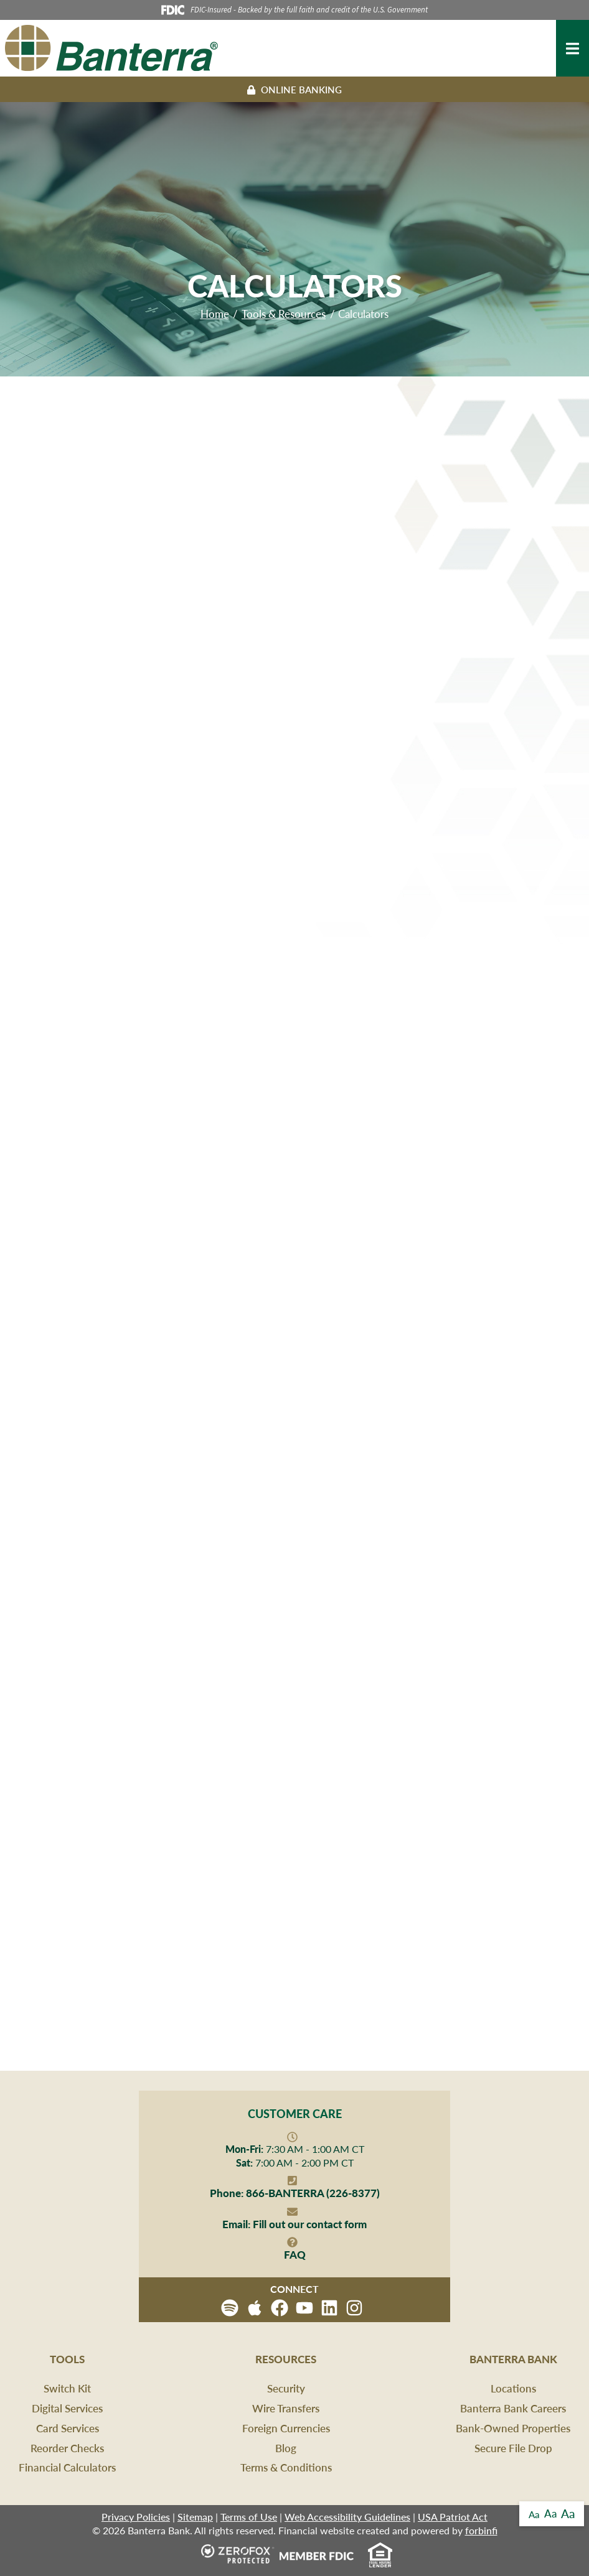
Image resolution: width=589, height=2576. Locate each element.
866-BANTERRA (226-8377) (295, 2193)
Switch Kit (67, 2388)
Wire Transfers (285, 2408)
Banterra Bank (513, 2359)
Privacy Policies (135, 2516)
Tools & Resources (284, 313)
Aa (534, 2514)
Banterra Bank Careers (513, 2408)
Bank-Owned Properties (513, 2428)
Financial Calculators (67, 2467)
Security (286, 2388)
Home (214, 313)
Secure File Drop (513, 2448)
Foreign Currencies (286, 2428)
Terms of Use (248, 2516)
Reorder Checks (67, 2448)
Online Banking (294, 89)
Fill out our (294, 2224)
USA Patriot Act (453, 2516)
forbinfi (481, 2530)
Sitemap (195, 2516)
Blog (285, 2448)
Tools (67, 2359)
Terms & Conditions (286, 2467)
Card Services (67, 2428)
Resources (285, 2359)
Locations (513, 2388)
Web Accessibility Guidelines (347, 2516)
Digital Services (67, 2408)
